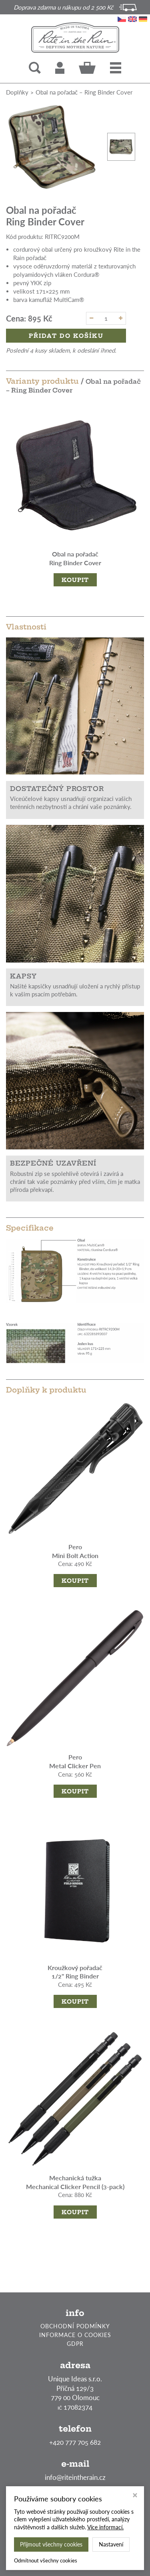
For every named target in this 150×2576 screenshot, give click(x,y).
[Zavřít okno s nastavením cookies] (135, 2496)
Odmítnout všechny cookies (45, 2560)
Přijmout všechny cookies (51, 2544)
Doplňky (17, 92)
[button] (115, 68)
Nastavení (111, 2544)
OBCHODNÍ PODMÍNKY (75, 2326)
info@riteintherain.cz (75, 2477)
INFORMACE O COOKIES (75, 2334)
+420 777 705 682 (75, 2442)
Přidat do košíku (66, 335)
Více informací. (105, 2527)
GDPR (75, 2343)
